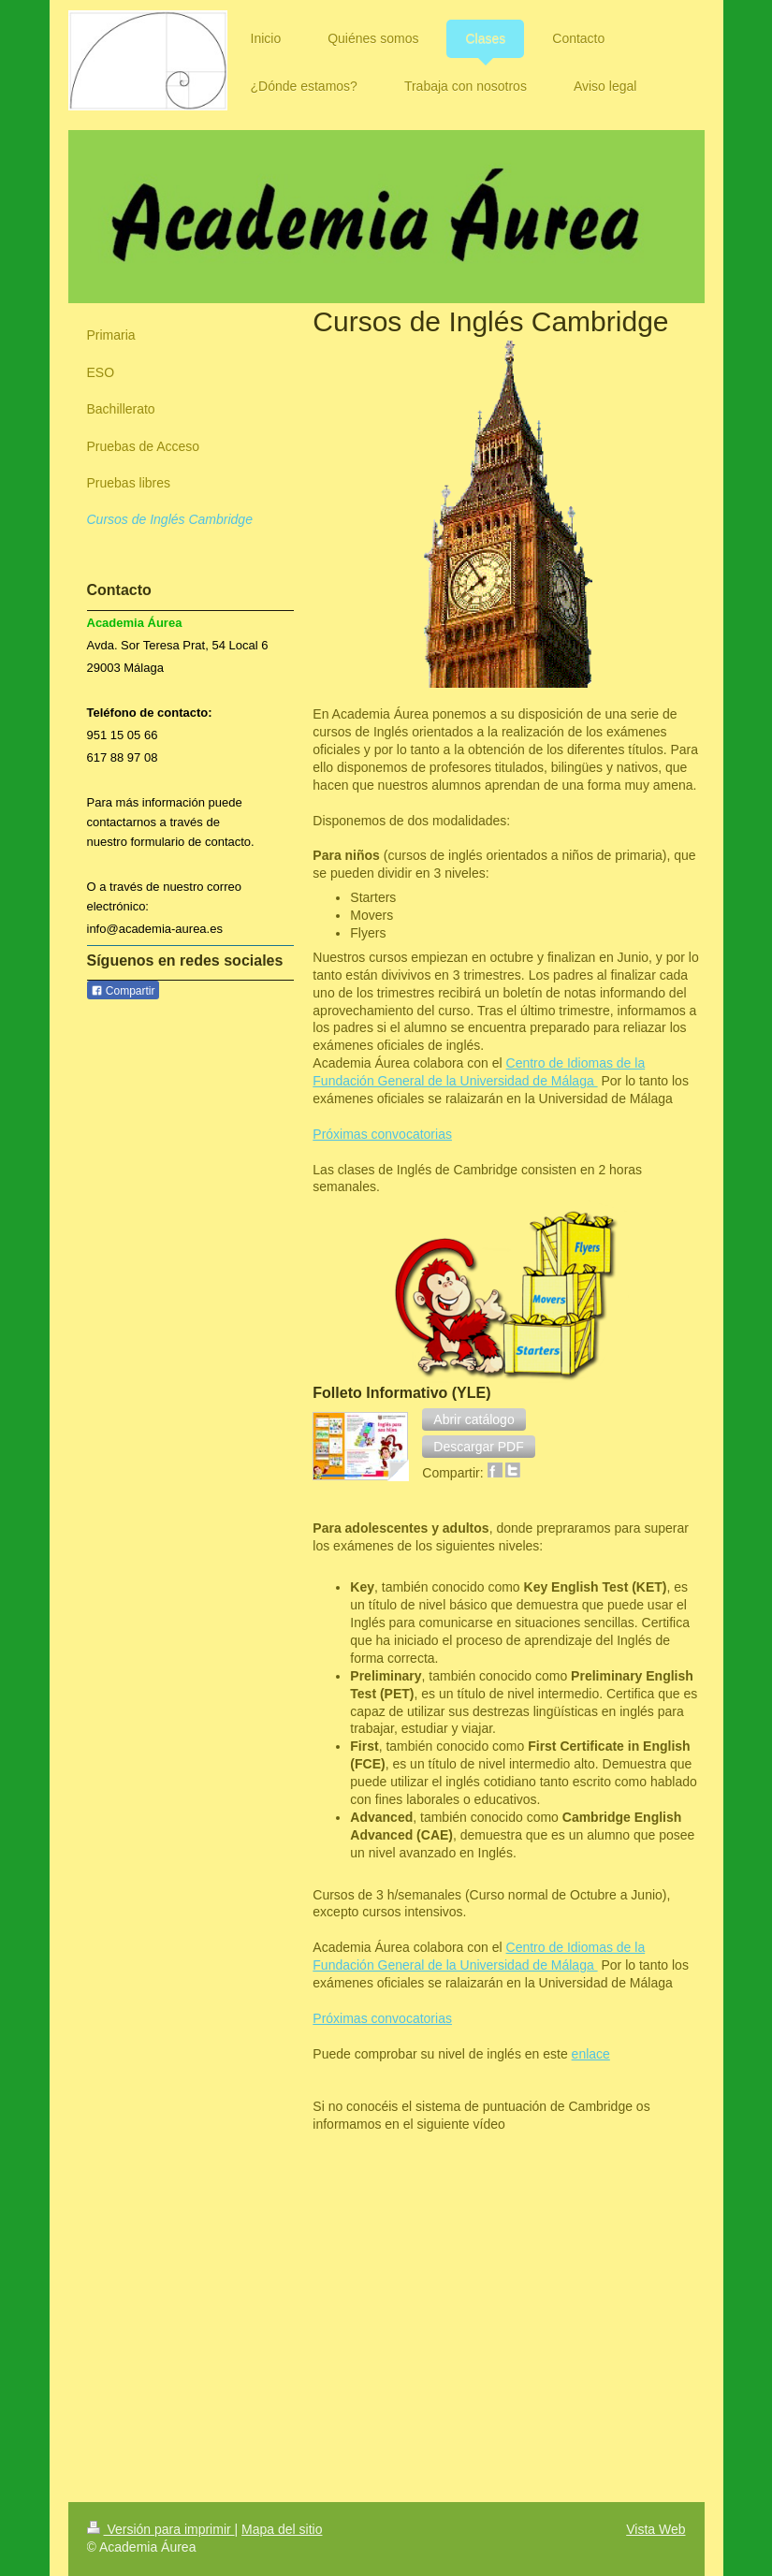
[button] (473, 1419)
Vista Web (655, 2529)
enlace (591, 2053)
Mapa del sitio (281, 2529)
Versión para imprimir (161, 2529)
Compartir (123, 990)
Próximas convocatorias (382, 1134)
